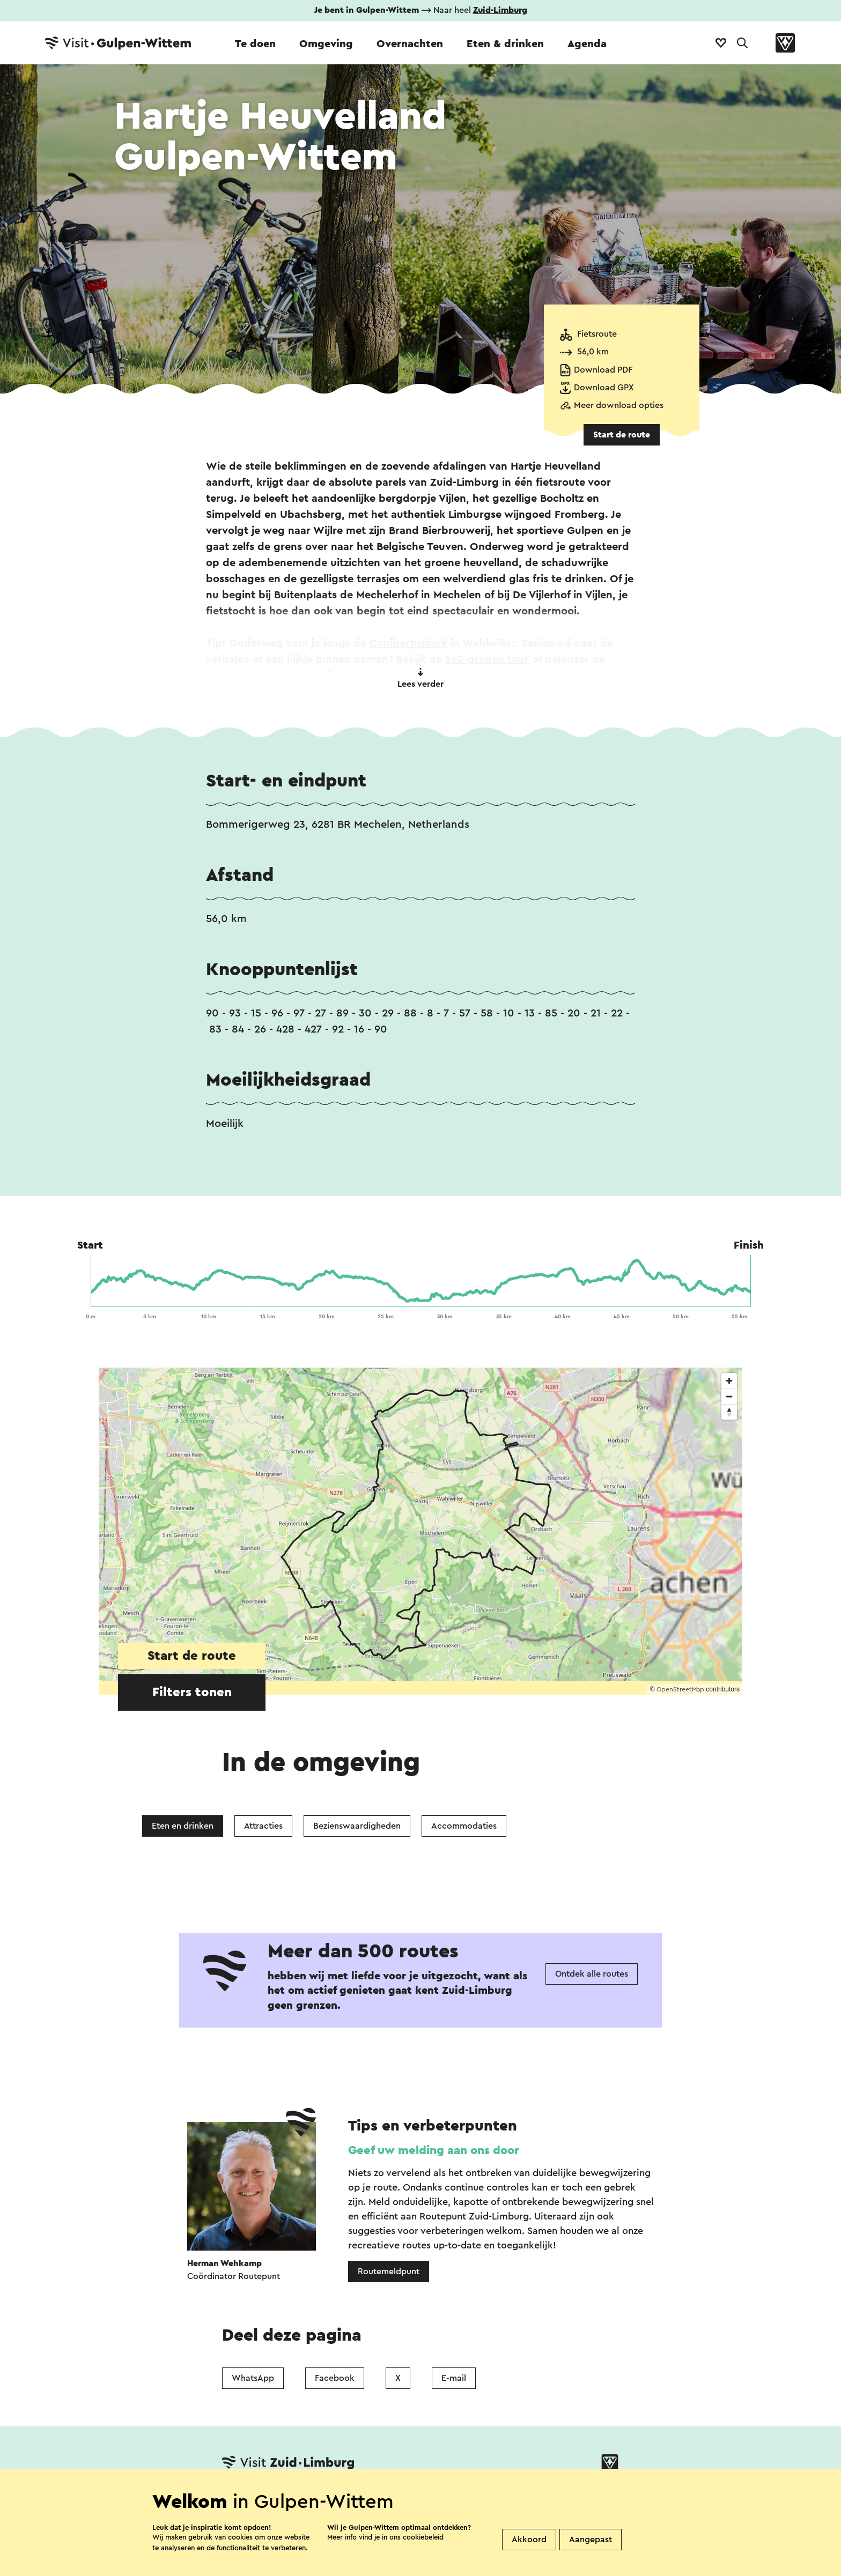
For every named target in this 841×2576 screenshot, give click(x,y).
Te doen (255, 44)
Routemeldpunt (388, 2271)
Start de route (621, 434)
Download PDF (603, 370)
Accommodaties (464, 1826)
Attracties (263, 1826)
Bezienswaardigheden (357, 1826)
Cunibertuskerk (408, 643)
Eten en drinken (182, 1826)
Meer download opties (618, 405)
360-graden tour (487, 659)
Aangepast (590, 2539)
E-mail (453, 2378)
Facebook (335, 2378)
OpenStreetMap (680, 1689)
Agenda (587, 44)
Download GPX (604, 387)
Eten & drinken (505, 44)
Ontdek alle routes (591, 1974)
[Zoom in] (729, 1381)
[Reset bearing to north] (729, 1412)
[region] (420, 1531)
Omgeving (326, 44)
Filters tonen (192, 1692)
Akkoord (529, 2539)
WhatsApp (253, 2378)
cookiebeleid (423, 2537)
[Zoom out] (729, 1396)
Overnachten (410, 44)
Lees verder (420, 678)
